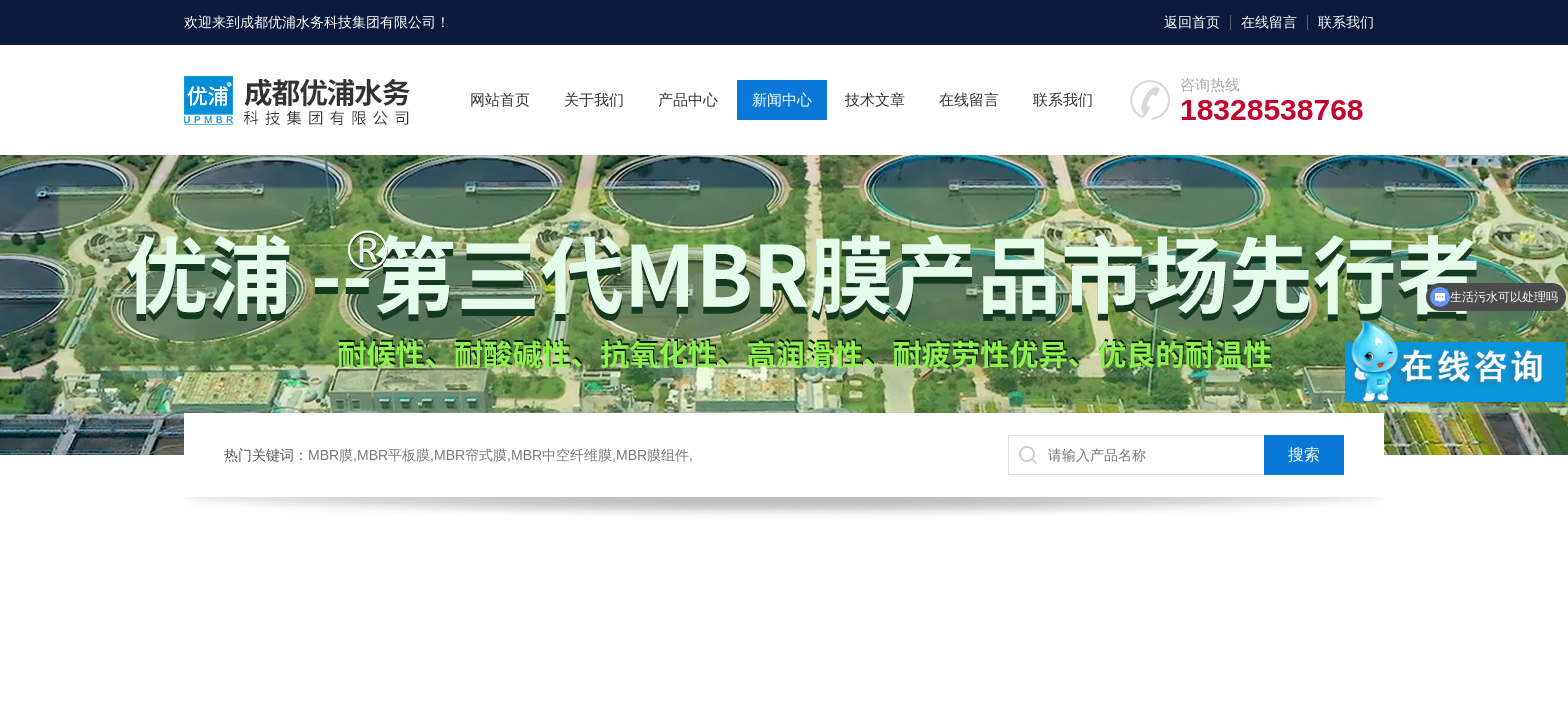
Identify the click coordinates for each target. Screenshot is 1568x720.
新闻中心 (782, 99)
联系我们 (1346, 22)
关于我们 (594, 99)
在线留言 (1269, 22)
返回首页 (1192, 22)
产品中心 (688, 99)
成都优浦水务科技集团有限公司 (338, 22)
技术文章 (875, 99)
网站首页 (500, 99)
